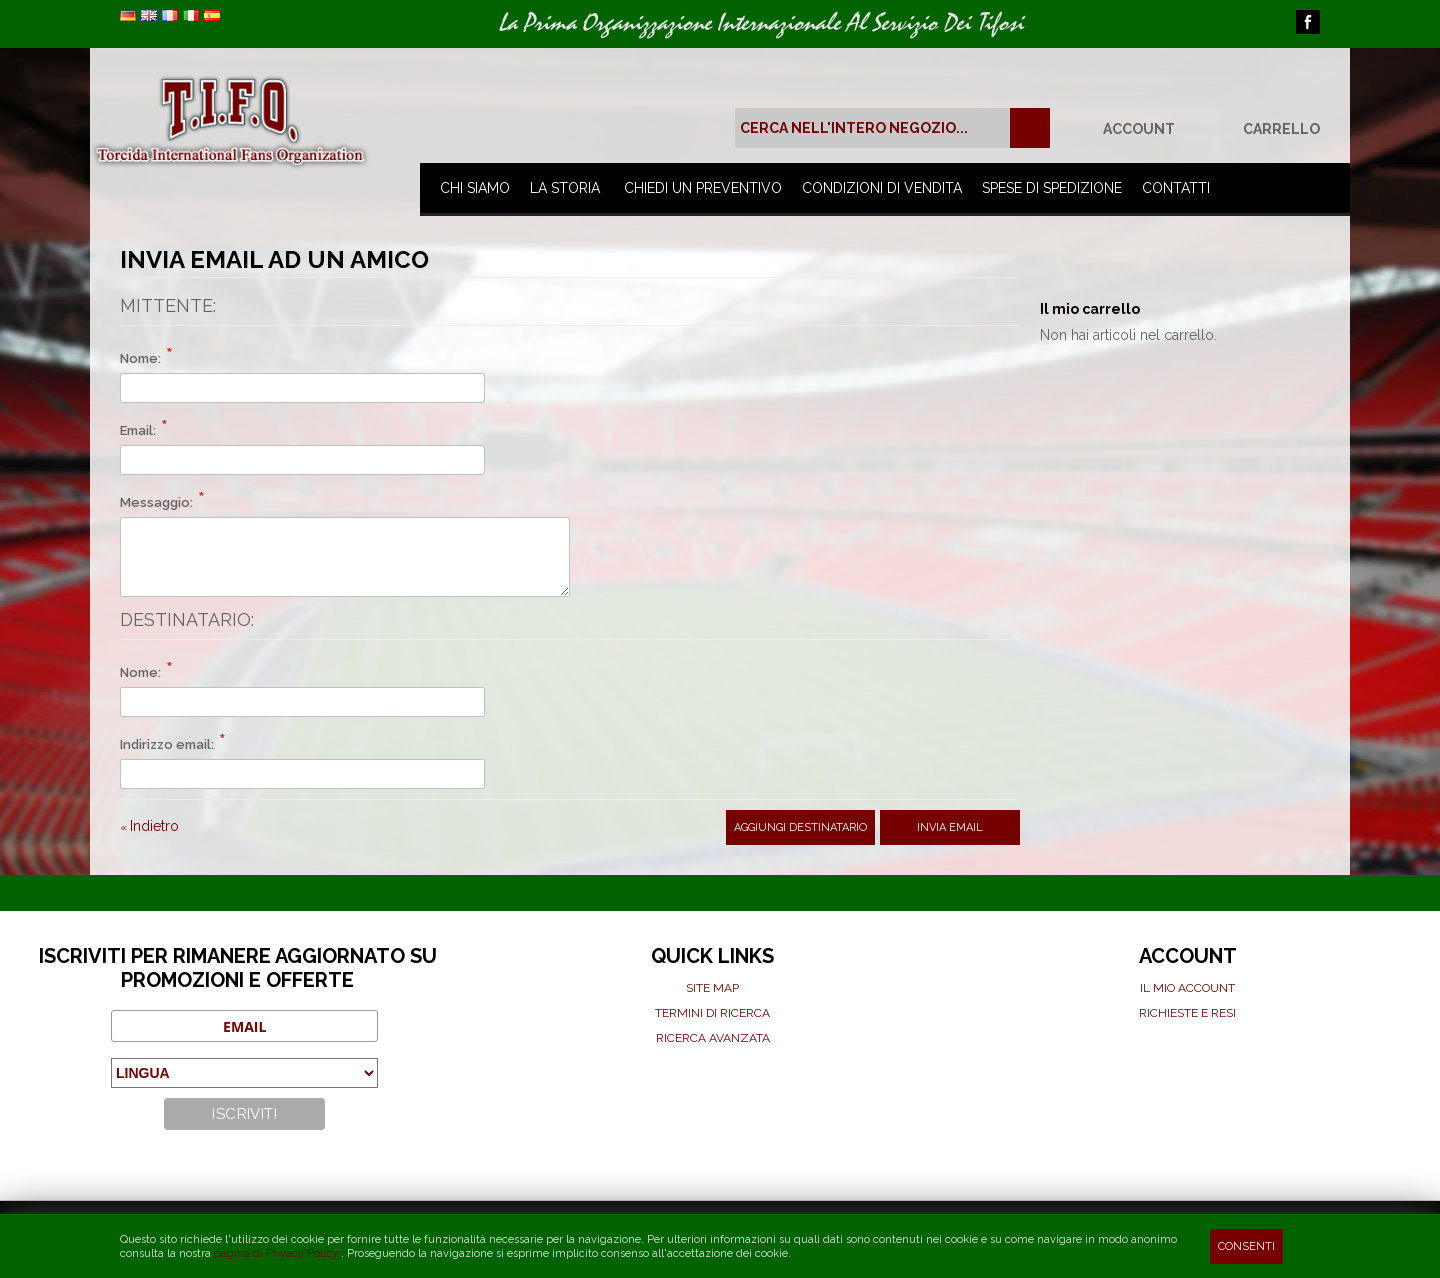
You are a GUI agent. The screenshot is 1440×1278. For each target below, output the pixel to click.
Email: (138, 430)
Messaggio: (156, 502)
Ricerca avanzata (713, 1038)
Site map (712, 988)
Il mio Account (1187, 988)
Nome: (140, 358)
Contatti (1176, 188)
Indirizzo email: (167, 744)
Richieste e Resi (1187, 1013)
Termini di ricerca (712, 1013)
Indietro (149, 826)
